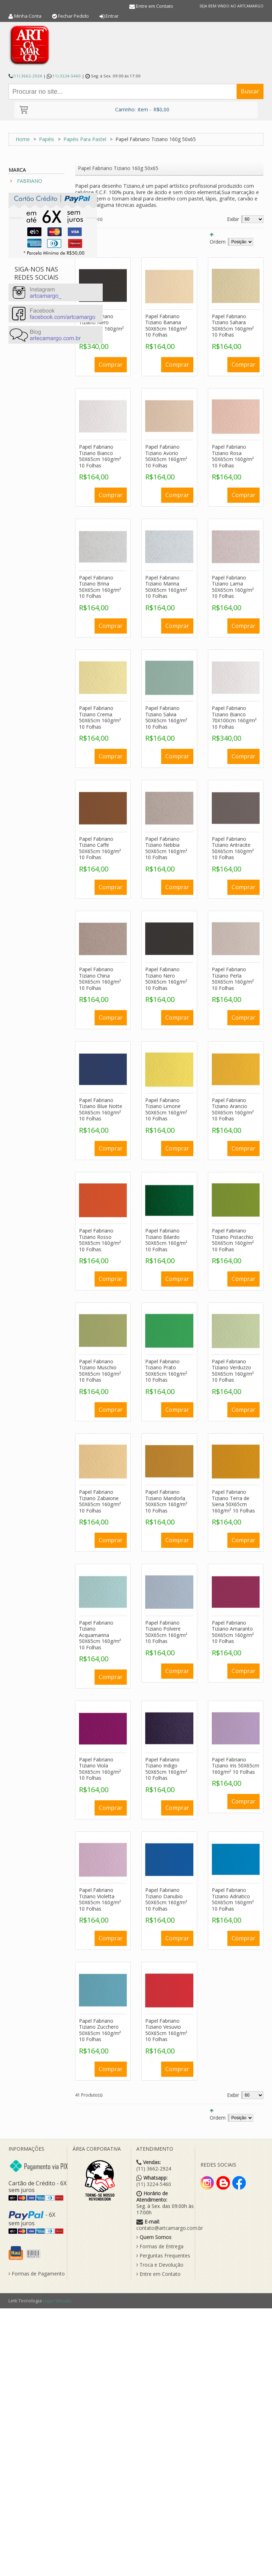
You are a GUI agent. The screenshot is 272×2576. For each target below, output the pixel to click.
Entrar (112, 16)
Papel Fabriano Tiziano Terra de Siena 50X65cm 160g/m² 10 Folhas (233, 1501)
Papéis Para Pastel (84, 139)
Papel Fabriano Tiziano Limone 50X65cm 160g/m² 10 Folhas (166, 1109)
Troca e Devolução (159, 2265)
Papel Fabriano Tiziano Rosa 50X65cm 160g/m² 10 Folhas (233, 456)
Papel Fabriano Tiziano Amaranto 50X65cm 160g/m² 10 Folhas (233, 1632)
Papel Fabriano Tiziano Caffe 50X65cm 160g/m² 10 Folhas (100, 848)
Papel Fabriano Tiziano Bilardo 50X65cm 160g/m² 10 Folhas (166, 1240)
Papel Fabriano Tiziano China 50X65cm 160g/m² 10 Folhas (100, 978)
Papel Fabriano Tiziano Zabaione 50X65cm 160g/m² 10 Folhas (100, 1501)
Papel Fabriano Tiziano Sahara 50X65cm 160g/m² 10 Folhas (233, 325)
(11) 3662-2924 (27, 75)
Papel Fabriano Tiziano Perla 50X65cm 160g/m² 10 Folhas (233, 978)
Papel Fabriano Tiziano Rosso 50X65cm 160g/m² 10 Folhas (100, 1240)
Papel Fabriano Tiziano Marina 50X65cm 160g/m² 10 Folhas (166, 587)
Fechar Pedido (73, 16)
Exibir (233, 219)
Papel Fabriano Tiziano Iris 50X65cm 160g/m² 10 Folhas (235, 1765)
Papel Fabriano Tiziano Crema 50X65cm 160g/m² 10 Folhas (100, 717)
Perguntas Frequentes (163, 2255)
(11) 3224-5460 (66, 75)
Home (23, 139)
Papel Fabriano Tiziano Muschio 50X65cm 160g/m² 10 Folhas (100, 1370)
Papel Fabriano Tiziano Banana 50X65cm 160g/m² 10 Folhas (166, 325)
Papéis (46, 139)
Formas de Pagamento (36, 2274)
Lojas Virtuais (57, 2300)
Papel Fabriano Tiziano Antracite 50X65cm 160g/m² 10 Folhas (233, 848)
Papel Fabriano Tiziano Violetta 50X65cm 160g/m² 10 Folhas (100, 1899)
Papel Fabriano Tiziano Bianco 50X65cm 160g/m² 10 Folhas (100, 456)
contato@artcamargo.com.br (169, 2228)
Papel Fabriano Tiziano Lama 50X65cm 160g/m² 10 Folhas (233, 587)
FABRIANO (29, 180)
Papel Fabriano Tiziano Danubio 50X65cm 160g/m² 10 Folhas (166, 1899)
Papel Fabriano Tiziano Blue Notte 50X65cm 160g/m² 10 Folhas (100, 1109)
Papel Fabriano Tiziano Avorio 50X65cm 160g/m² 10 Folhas (166, 456)
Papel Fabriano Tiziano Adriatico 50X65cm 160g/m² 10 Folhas (233, 1899)
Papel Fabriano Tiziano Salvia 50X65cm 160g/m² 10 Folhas (166, 717)
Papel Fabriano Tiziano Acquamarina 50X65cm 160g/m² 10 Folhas (100, 1635)
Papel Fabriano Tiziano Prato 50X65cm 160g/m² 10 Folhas (166, 1370)
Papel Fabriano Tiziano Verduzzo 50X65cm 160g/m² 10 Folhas (233, 1370)
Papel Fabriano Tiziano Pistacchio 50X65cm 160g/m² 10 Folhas (233, 1240)
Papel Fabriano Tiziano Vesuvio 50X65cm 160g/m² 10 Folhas (166, 2030)
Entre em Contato (154, 6)
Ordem (218, 241)
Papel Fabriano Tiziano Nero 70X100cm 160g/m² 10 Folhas (101, 325)
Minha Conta (27, 16)
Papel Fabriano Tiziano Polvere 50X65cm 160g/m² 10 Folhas (166, 1632)
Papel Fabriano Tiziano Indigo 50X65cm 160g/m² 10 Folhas (166, 1769)
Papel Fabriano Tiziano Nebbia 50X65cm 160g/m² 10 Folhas (166, 848)
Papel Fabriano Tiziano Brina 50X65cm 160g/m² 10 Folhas (100, 587)
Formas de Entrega (159, 2246)
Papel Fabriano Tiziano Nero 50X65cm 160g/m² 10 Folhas (166, 978)
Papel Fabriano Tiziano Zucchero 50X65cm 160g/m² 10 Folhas (100, 2030)
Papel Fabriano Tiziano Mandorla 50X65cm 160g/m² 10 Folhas (166, 1501)
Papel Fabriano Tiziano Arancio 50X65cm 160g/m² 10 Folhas (233, 1109)
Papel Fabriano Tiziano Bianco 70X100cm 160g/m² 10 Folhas (234, 717)
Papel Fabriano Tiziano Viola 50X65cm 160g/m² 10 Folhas (100, 1769)
